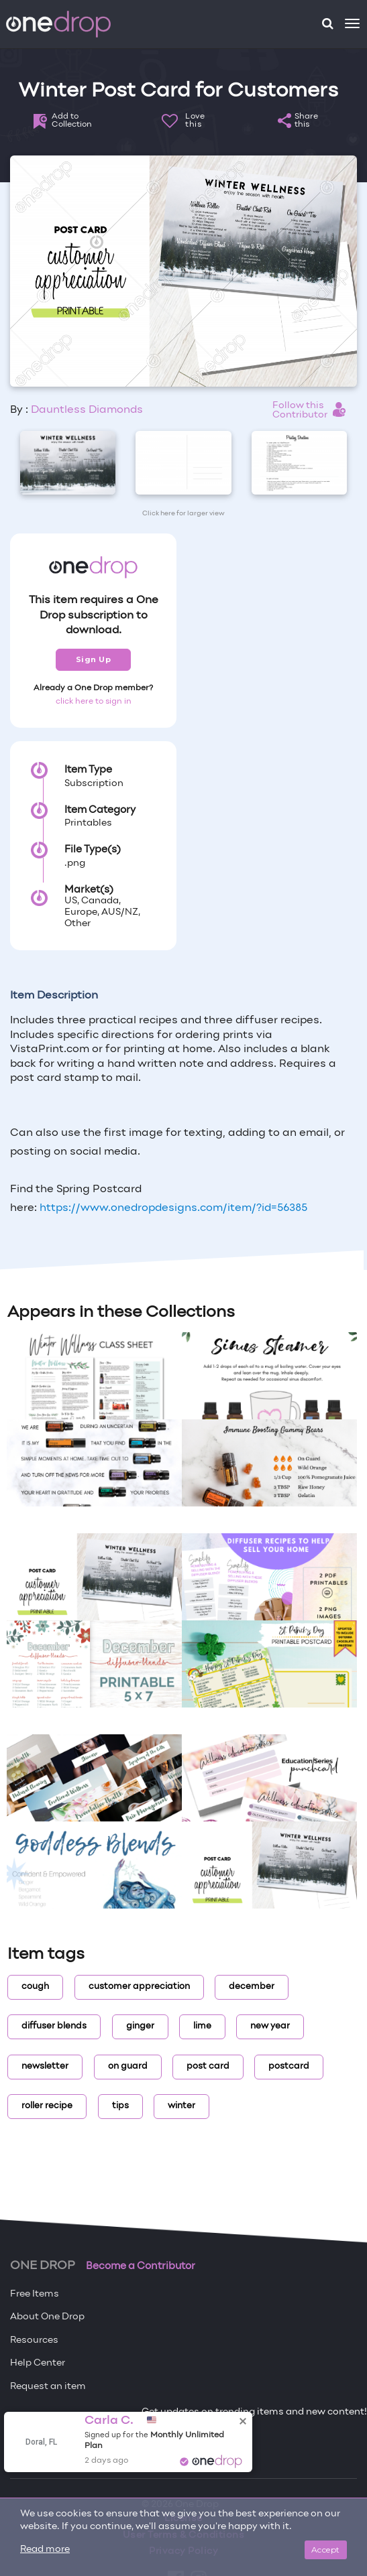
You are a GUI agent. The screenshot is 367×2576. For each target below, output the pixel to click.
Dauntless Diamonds (87, 410)
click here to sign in (94, 702)
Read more (45, 2549)
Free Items (34, 2294)
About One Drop (47, 2317)
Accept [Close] (325, 2550)
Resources (34, 2340)
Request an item (48, 2386)
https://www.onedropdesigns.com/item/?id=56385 (173, 1208)
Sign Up (93, 659)
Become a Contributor (140, 2266)
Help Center (37, 2363)
